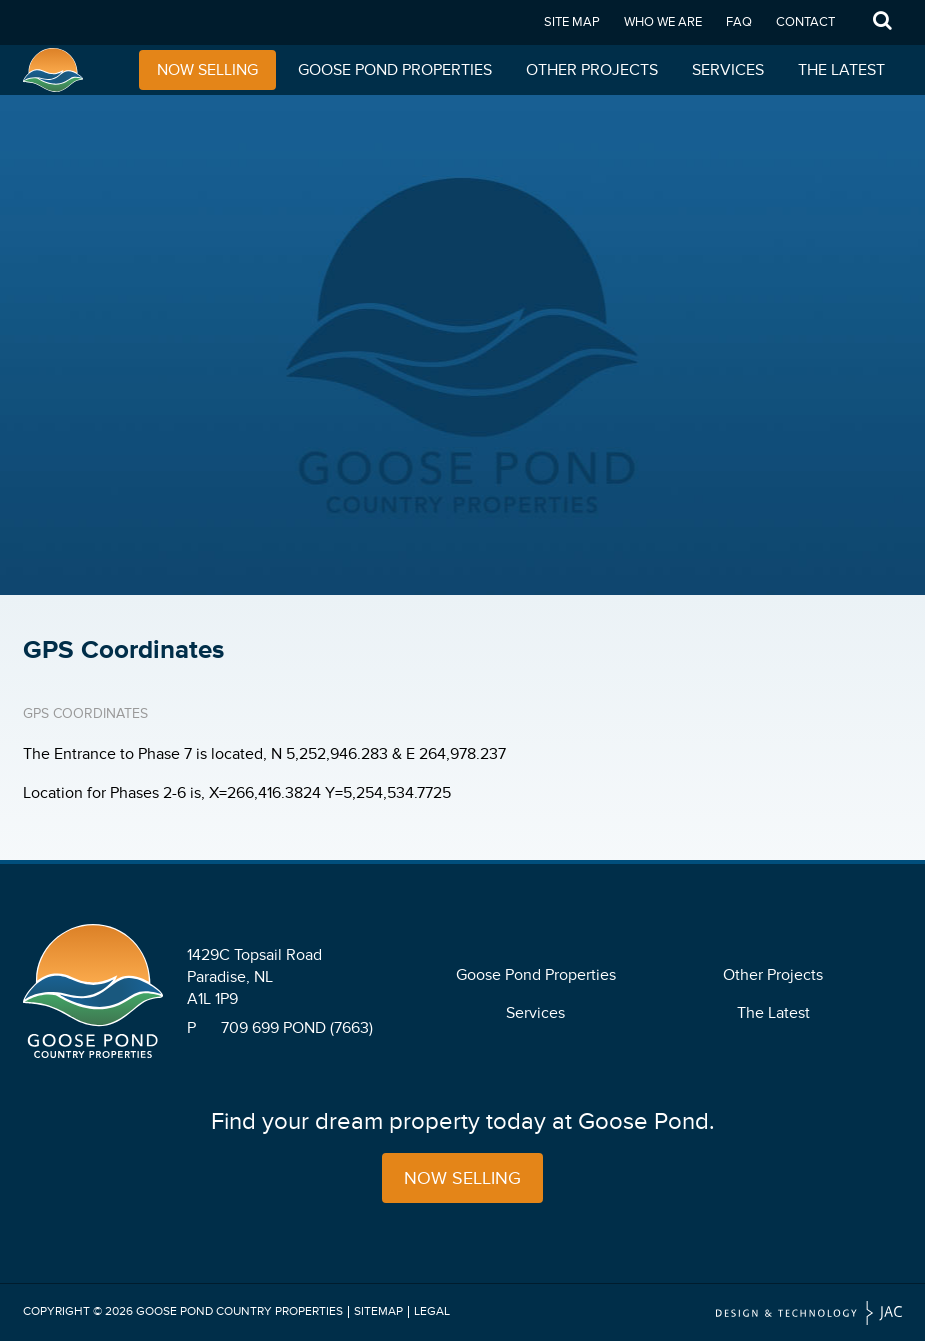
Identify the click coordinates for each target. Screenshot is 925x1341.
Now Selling (207, 70)
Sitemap (378, 1311)
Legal (432, 1311)
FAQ (739, 22)
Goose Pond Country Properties (239, 1311)
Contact (805, 22)
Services (728, 70)
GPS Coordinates (85, 713)
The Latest (841, 70)
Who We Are (663, 22)
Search (883, 22)
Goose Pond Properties (395, 70)
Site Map (572, 22)
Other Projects (592, 70)
